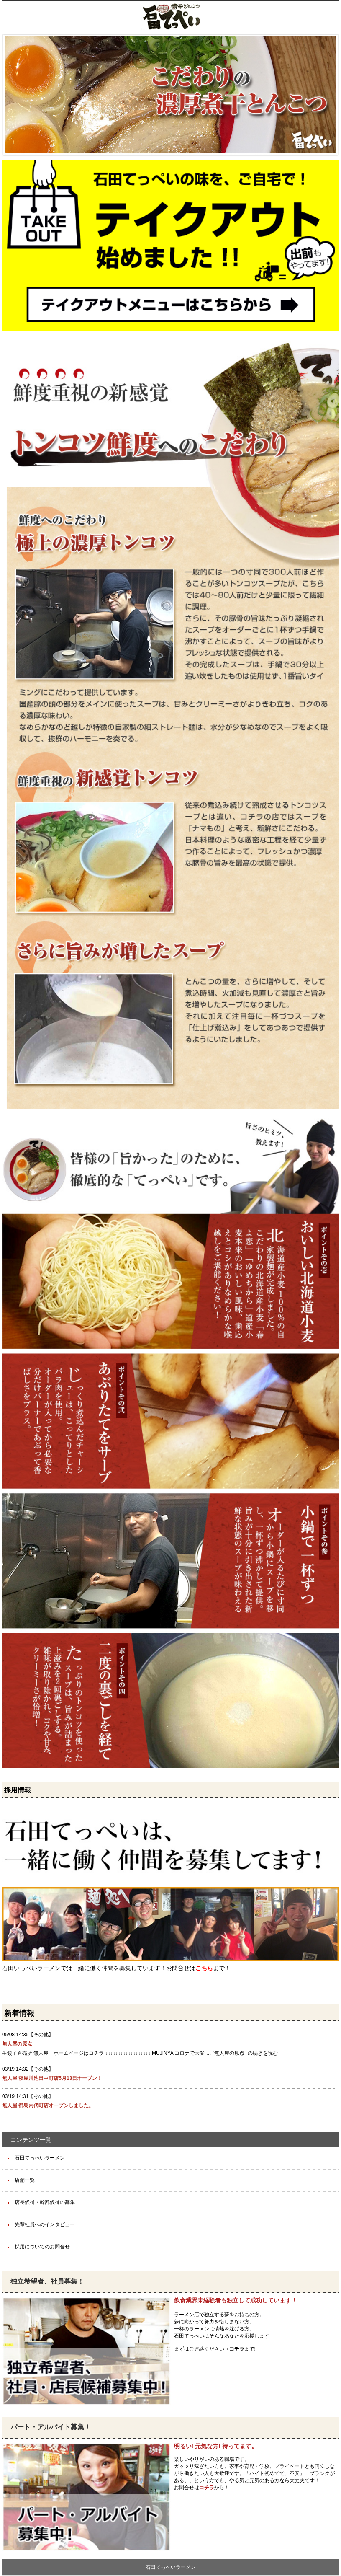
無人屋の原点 (17, 2044)
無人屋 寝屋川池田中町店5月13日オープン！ (52, 2078)
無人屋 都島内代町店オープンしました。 (48, 2105)
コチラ (236, 2349)
